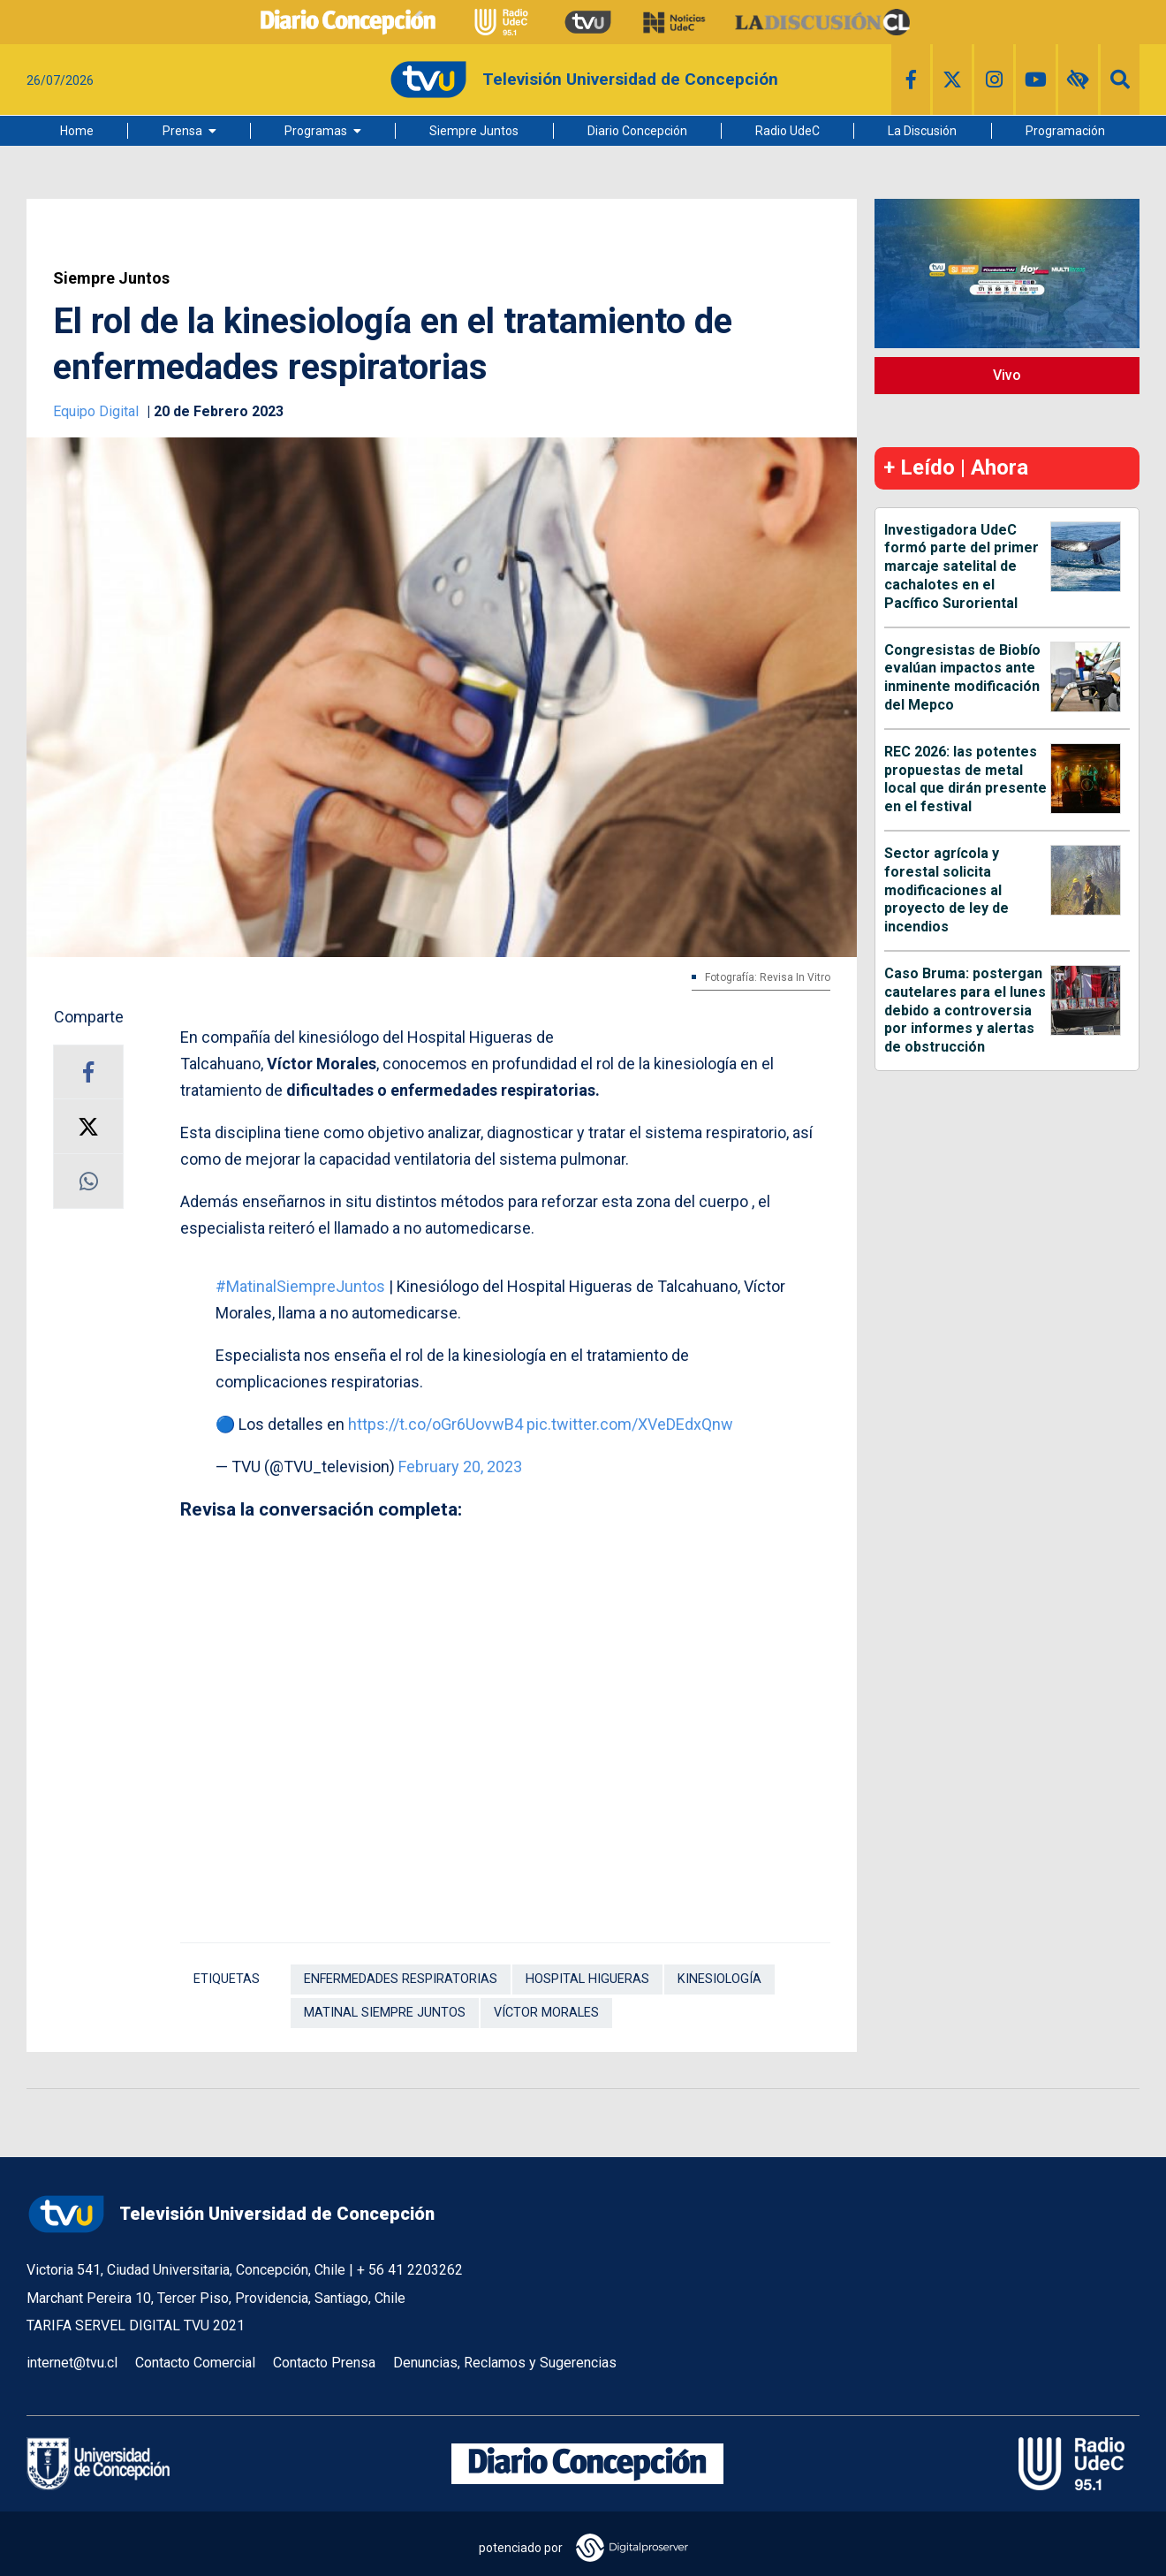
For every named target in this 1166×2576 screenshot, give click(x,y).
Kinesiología (719, 1979)
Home (77, 131)
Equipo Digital (97, 411)
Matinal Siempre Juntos (385, 2012)
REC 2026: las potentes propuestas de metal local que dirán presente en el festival (965, 779)
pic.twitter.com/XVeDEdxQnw (629, 1424)
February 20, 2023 (460, 1466)
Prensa (182, 131)
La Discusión (922, 131)
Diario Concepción (637, 131)
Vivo (1007, 375)
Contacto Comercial (195, 2362)
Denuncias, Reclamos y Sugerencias (505, 2362)
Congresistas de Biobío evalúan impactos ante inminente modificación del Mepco (962, 677)
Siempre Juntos (474, 131)
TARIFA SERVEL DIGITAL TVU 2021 (135, 2325)
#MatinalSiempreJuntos (300, 1286)
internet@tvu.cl (71, 2362)
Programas (315, 131)
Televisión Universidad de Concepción (230, 2214)
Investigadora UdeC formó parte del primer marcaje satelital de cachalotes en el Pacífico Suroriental (961, 566)
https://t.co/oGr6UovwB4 (435, 1424)
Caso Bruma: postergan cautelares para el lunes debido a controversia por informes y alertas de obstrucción (965, 1010)
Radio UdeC (787, 131)
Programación (1065, 131)
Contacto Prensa (324, 2362)
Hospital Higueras (587, 1979)
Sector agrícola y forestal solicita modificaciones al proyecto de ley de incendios (946, 890)
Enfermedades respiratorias (400, 1979)
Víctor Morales (546, 2012)
